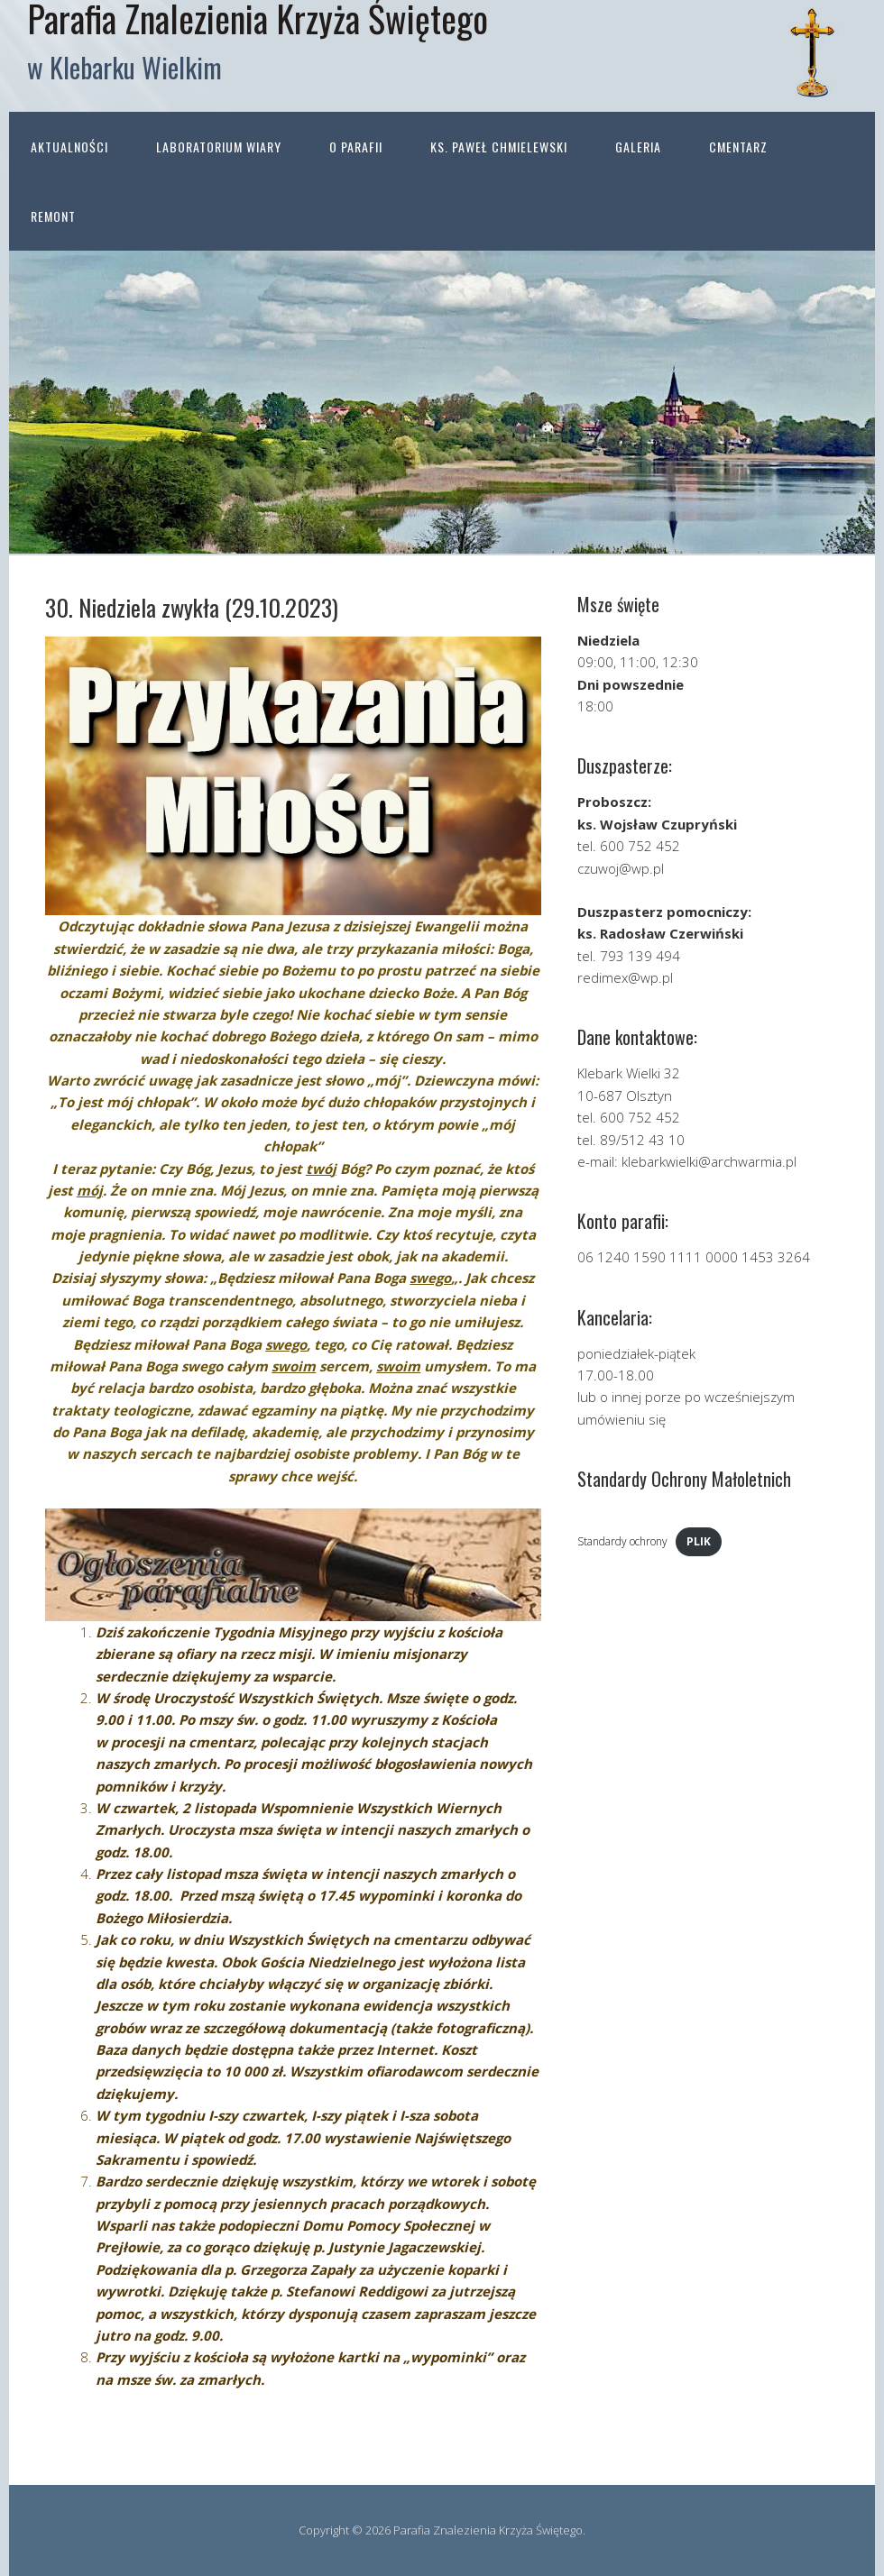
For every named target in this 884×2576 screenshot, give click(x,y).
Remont (53, 215)
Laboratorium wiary (218, 146)
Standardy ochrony (622, 1541)
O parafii (355, 146)
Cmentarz (738, 146)
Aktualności (69, 146)
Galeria (638, 146)
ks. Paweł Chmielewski (498, 146)
